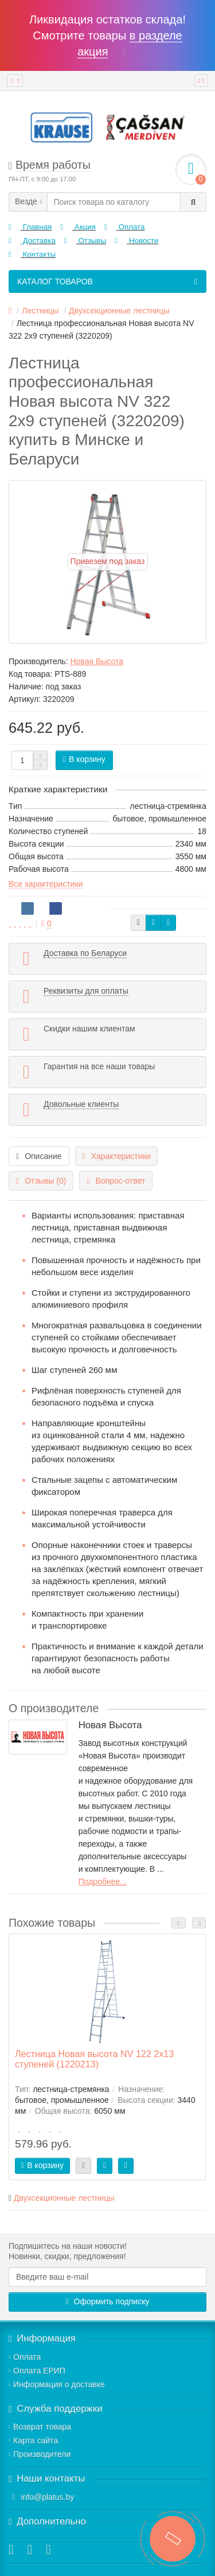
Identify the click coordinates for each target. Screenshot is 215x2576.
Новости (136, 240)
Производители (40, 2454)
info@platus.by (47, 2497)
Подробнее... (103, 1881)
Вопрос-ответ (116, 1180)
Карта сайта (33, 2440)
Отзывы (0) (41, 1180)
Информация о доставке (57, 2384)
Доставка (32, 240)
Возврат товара (40, 2426)
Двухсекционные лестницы (64, 2197)
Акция (78, 227)
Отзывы (85, 240)
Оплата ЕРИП (37, 2370)
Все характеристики (46, 883)
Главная (30, 227)
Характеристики (117, 1156)
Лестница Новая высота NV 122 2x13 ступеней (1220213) (94, 2059)
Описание (39, 1156)
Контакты (32, 254)
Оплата (124, 227)
